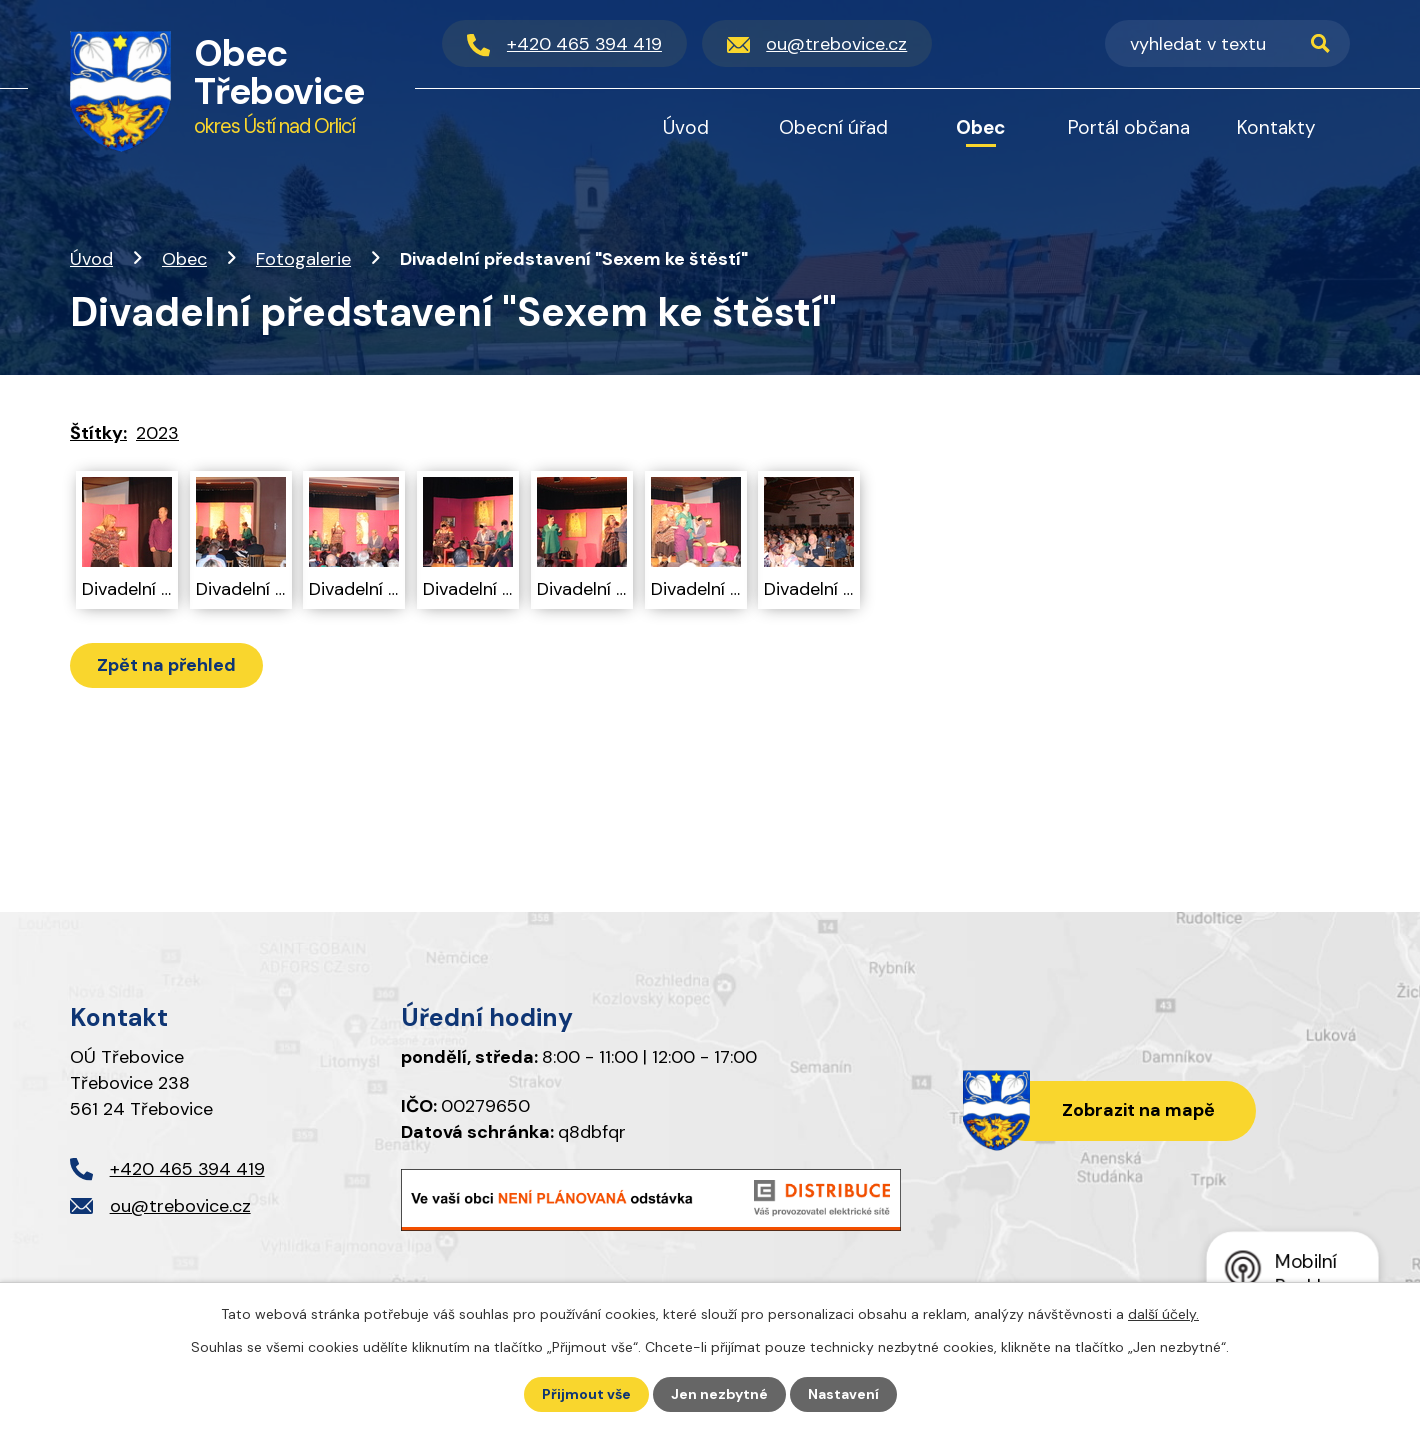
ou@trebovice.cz (180, 1206)
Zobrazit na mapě (1138, 1110)
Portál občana (1129, 127)
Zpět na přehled (166, 665)
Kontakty (1276, 127)
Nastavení (843, 1394)
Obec (184, 259)
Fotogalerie (303, 259)
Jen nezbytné (719, 1394)
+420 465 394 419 (187, 1169)
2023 (157, 433)
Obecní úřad (833, 127)
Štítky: (98, 433)
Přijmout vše (586, 1394)
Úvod (91, 259)
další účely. (1163, 1314)
